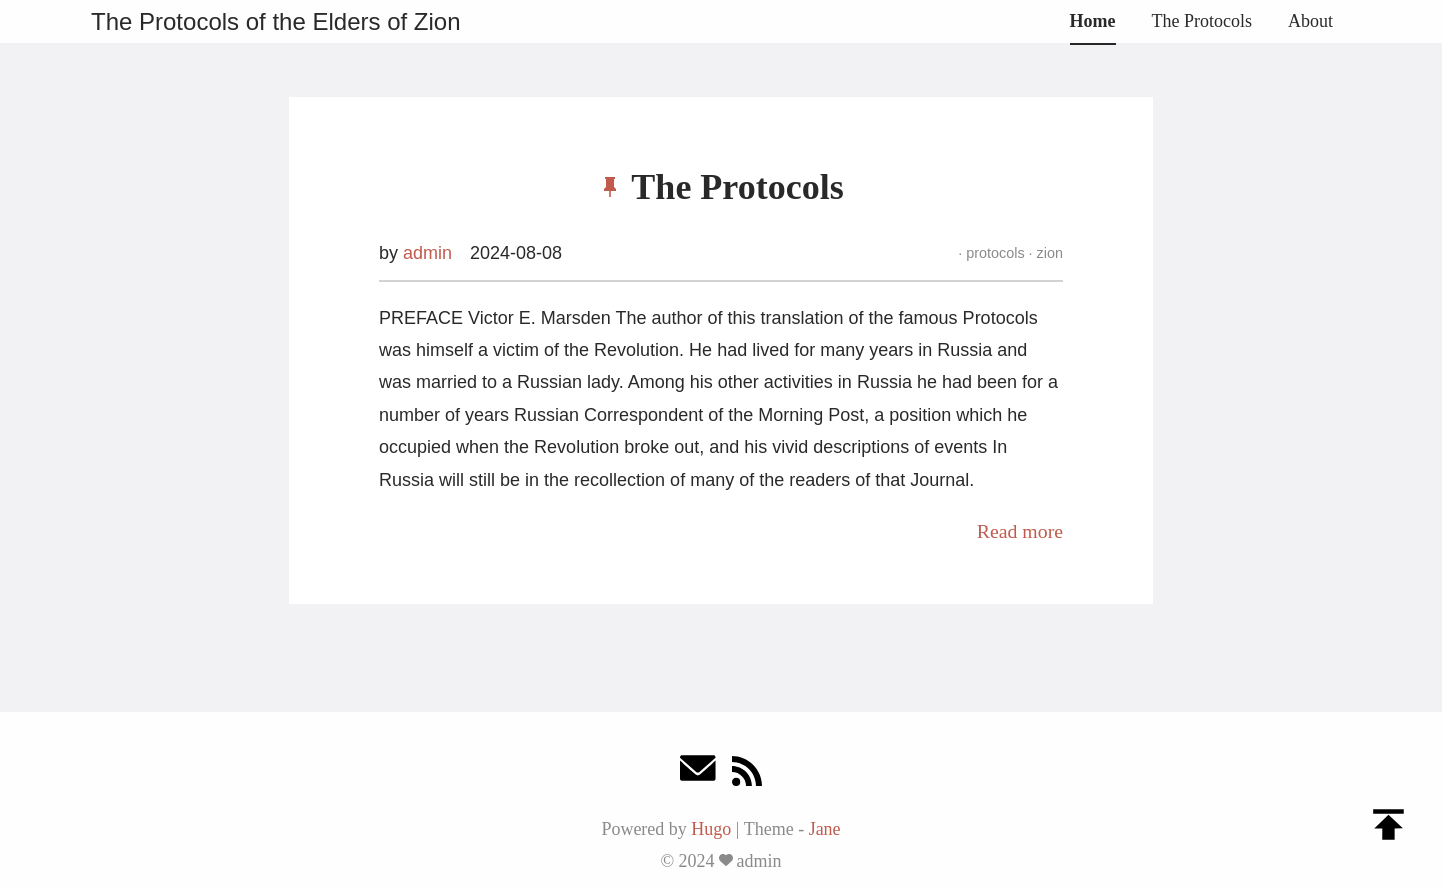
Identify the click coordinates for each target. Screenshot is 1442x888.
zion (1048, 253)
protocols (995, 253)
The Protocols (1202, 21)
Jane (825, 829)
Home (1093, 21)
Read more (1020, 531)
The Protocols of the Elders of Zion (276, 21)
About (1310, 21)
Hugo (711, 829)
